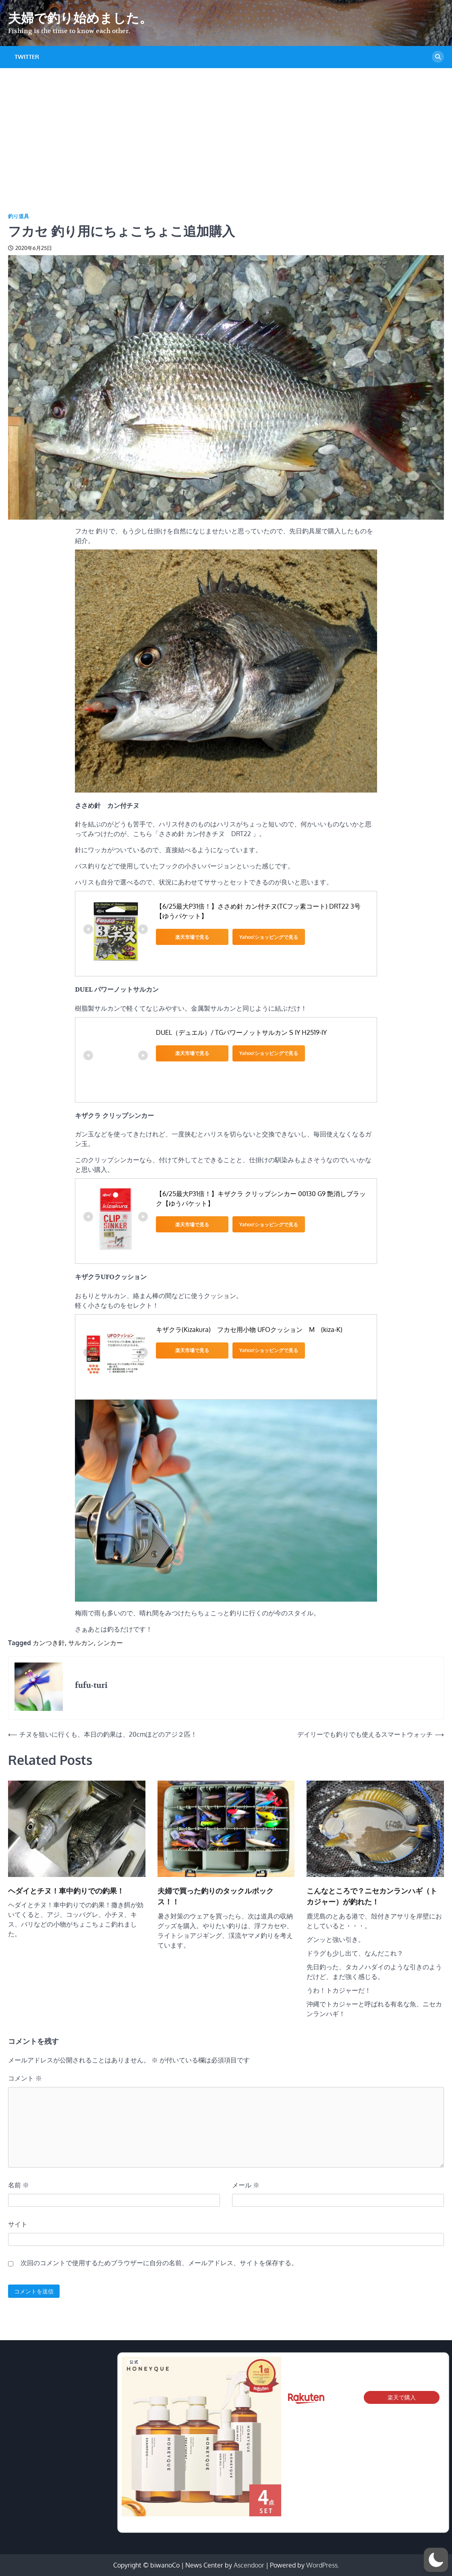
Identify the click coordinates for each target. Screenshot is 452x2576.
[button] (436, 2560)
